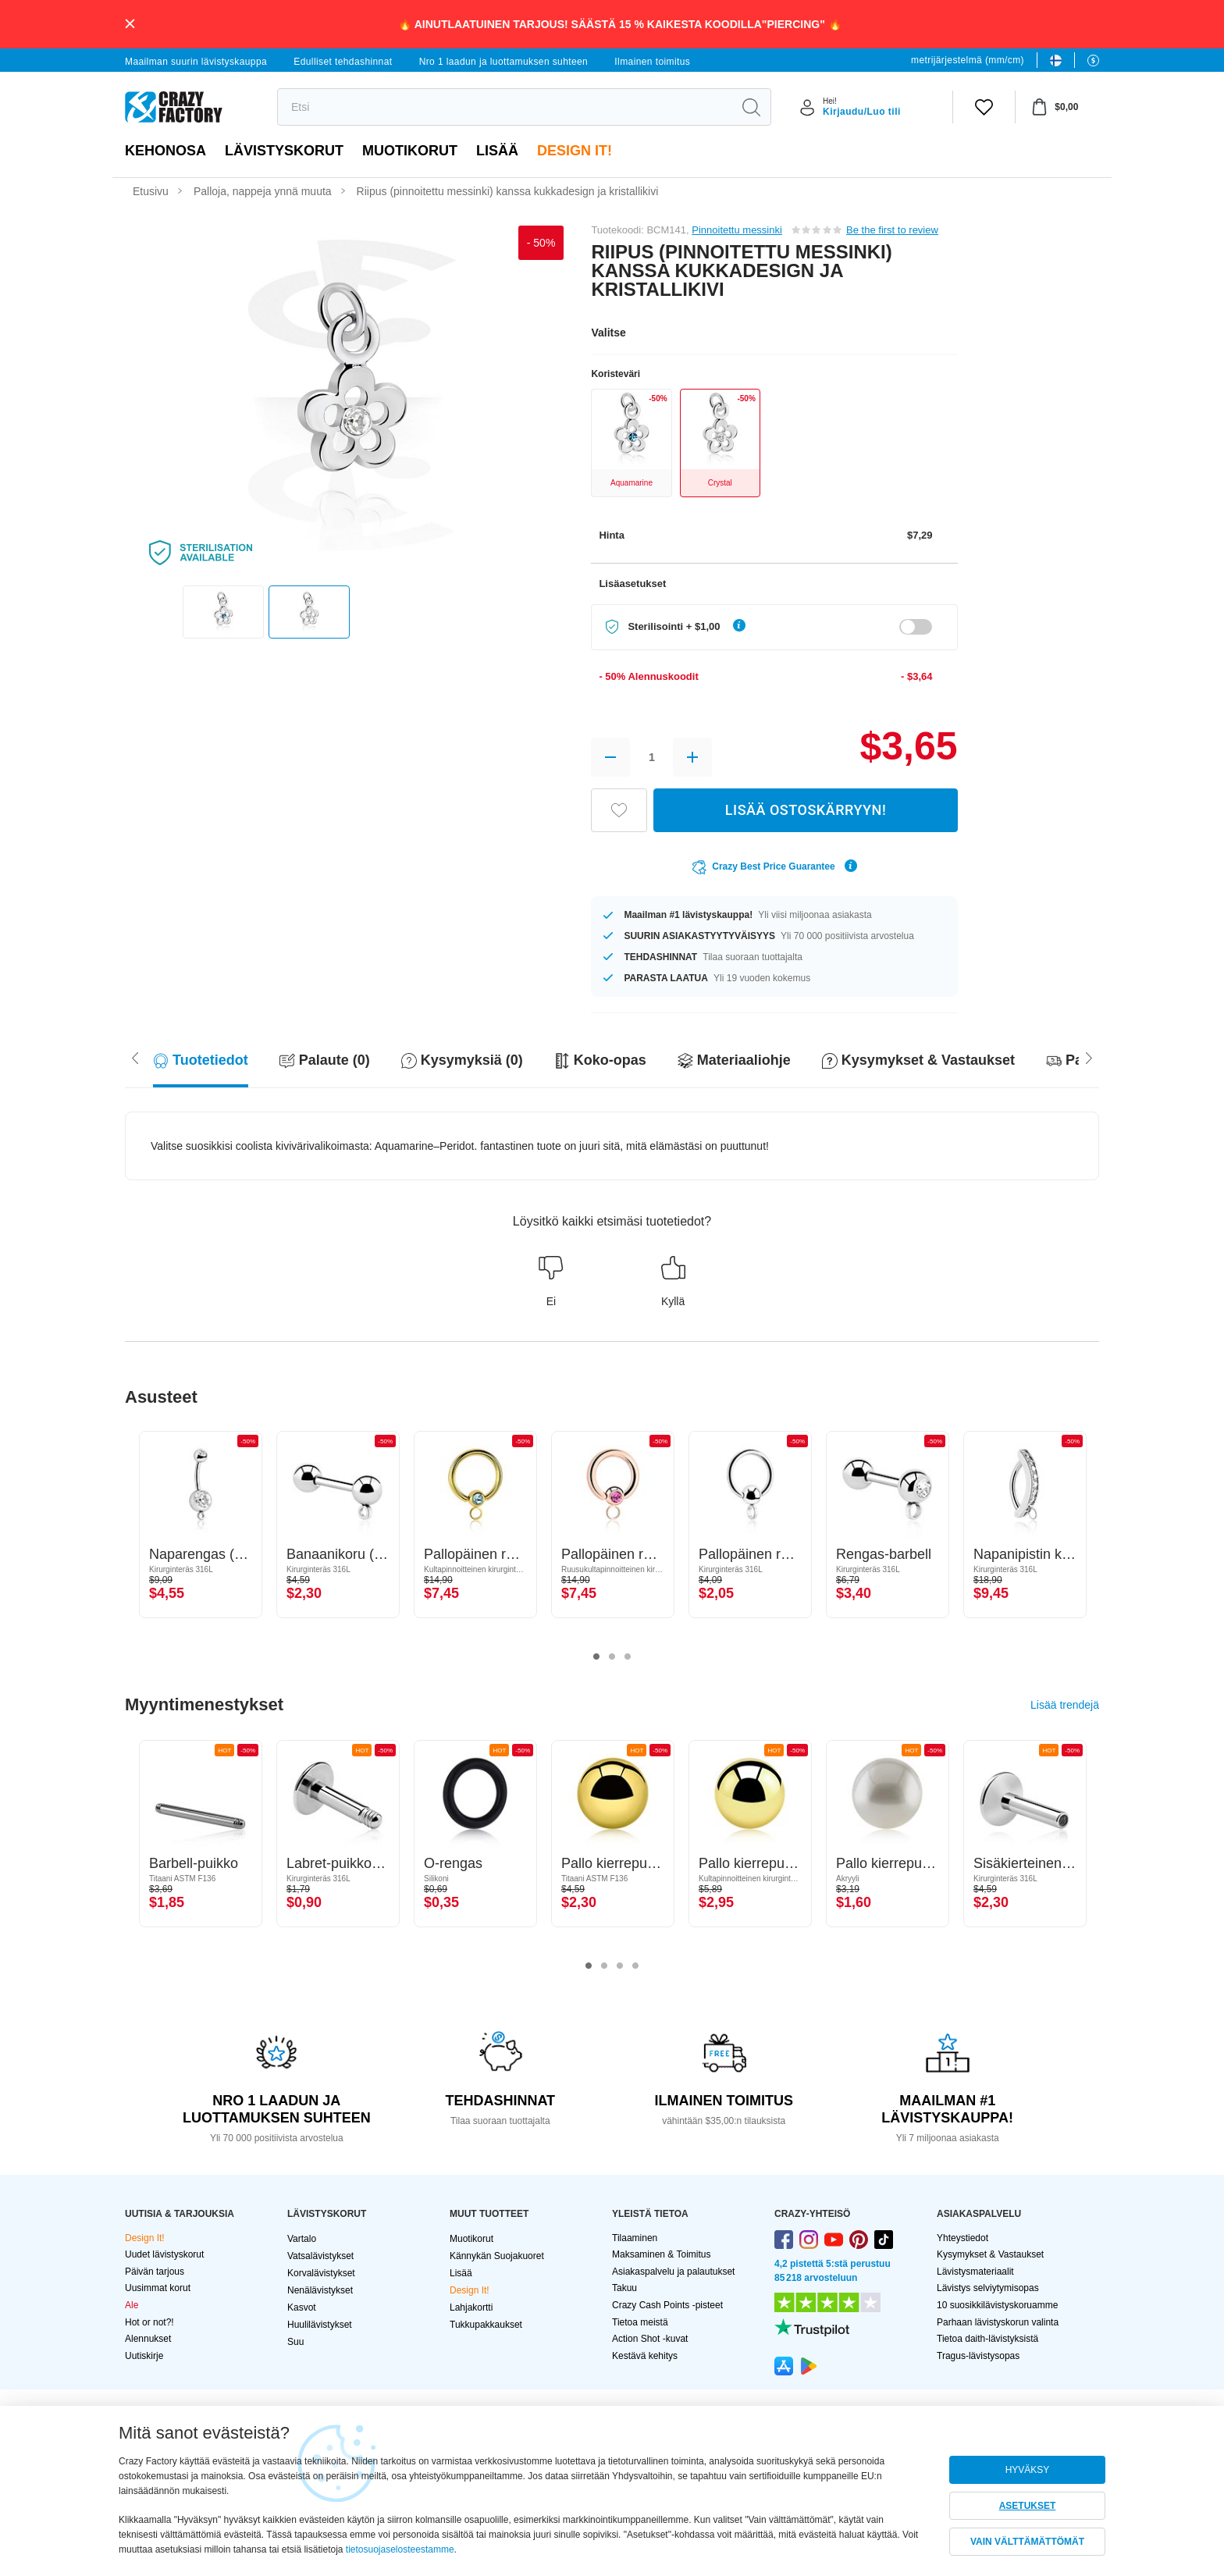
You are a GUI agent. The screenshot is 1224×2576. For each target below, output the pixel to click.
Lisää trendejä (1064, 1705)
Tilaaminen (634, 2238)
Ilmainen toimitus (652, 61)
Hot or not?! (149, 2322)
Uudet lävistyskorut (164, 2254)
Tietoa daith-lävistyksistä (987, 2338)
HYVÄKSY (1027, 2469)
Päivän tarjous (154, 2271)
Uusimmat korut (157, 2287)
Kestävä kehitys (645, 2355)
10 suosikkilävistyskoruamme (997, 2305)
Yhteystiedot (962, 2238)
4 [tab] (635, 1966)
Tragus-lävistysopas (978, 2355)
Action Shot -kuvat (650, 2338)
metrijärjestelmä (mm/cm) (967, 60)
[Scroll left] (1089, 1056)
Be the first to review (892, 230)
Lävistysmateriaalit (975, 2271)
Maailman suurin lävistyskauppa (196, 61)
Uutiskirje (144, 2355)
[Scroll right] (135, 1056)
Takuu (624, 2287)
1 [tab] (596, 1657)
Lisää (497, 150)
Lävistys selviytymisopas (988, 2287)
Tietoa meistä (640, 2322)
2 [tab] (612, 1657)
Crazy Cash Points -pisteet (667, 2305)
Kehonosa (165, 150)
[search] (504, 107)
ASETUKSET (1027, 2505)
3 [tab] (627, 1657)
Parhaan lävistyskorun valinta (998, 2322)
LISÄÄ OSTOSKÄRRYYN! (805, 810)
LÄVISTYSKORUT (284, 150)
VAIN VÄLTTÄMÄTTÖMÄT (1027, 2541)
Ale (131, 2305)
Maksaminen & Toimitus (661, 2254)
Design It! (574, 150)
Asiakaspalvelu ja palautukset (673, 2271)
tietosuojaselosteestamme (400, 2549)
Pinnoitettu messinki (737, 230)
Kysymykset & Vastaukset (990, 2254)
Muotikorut (409, 150)
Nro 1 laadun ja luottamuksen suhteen (504, 61)
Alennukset (148, 2338)
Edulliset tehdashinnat (343, 61)
